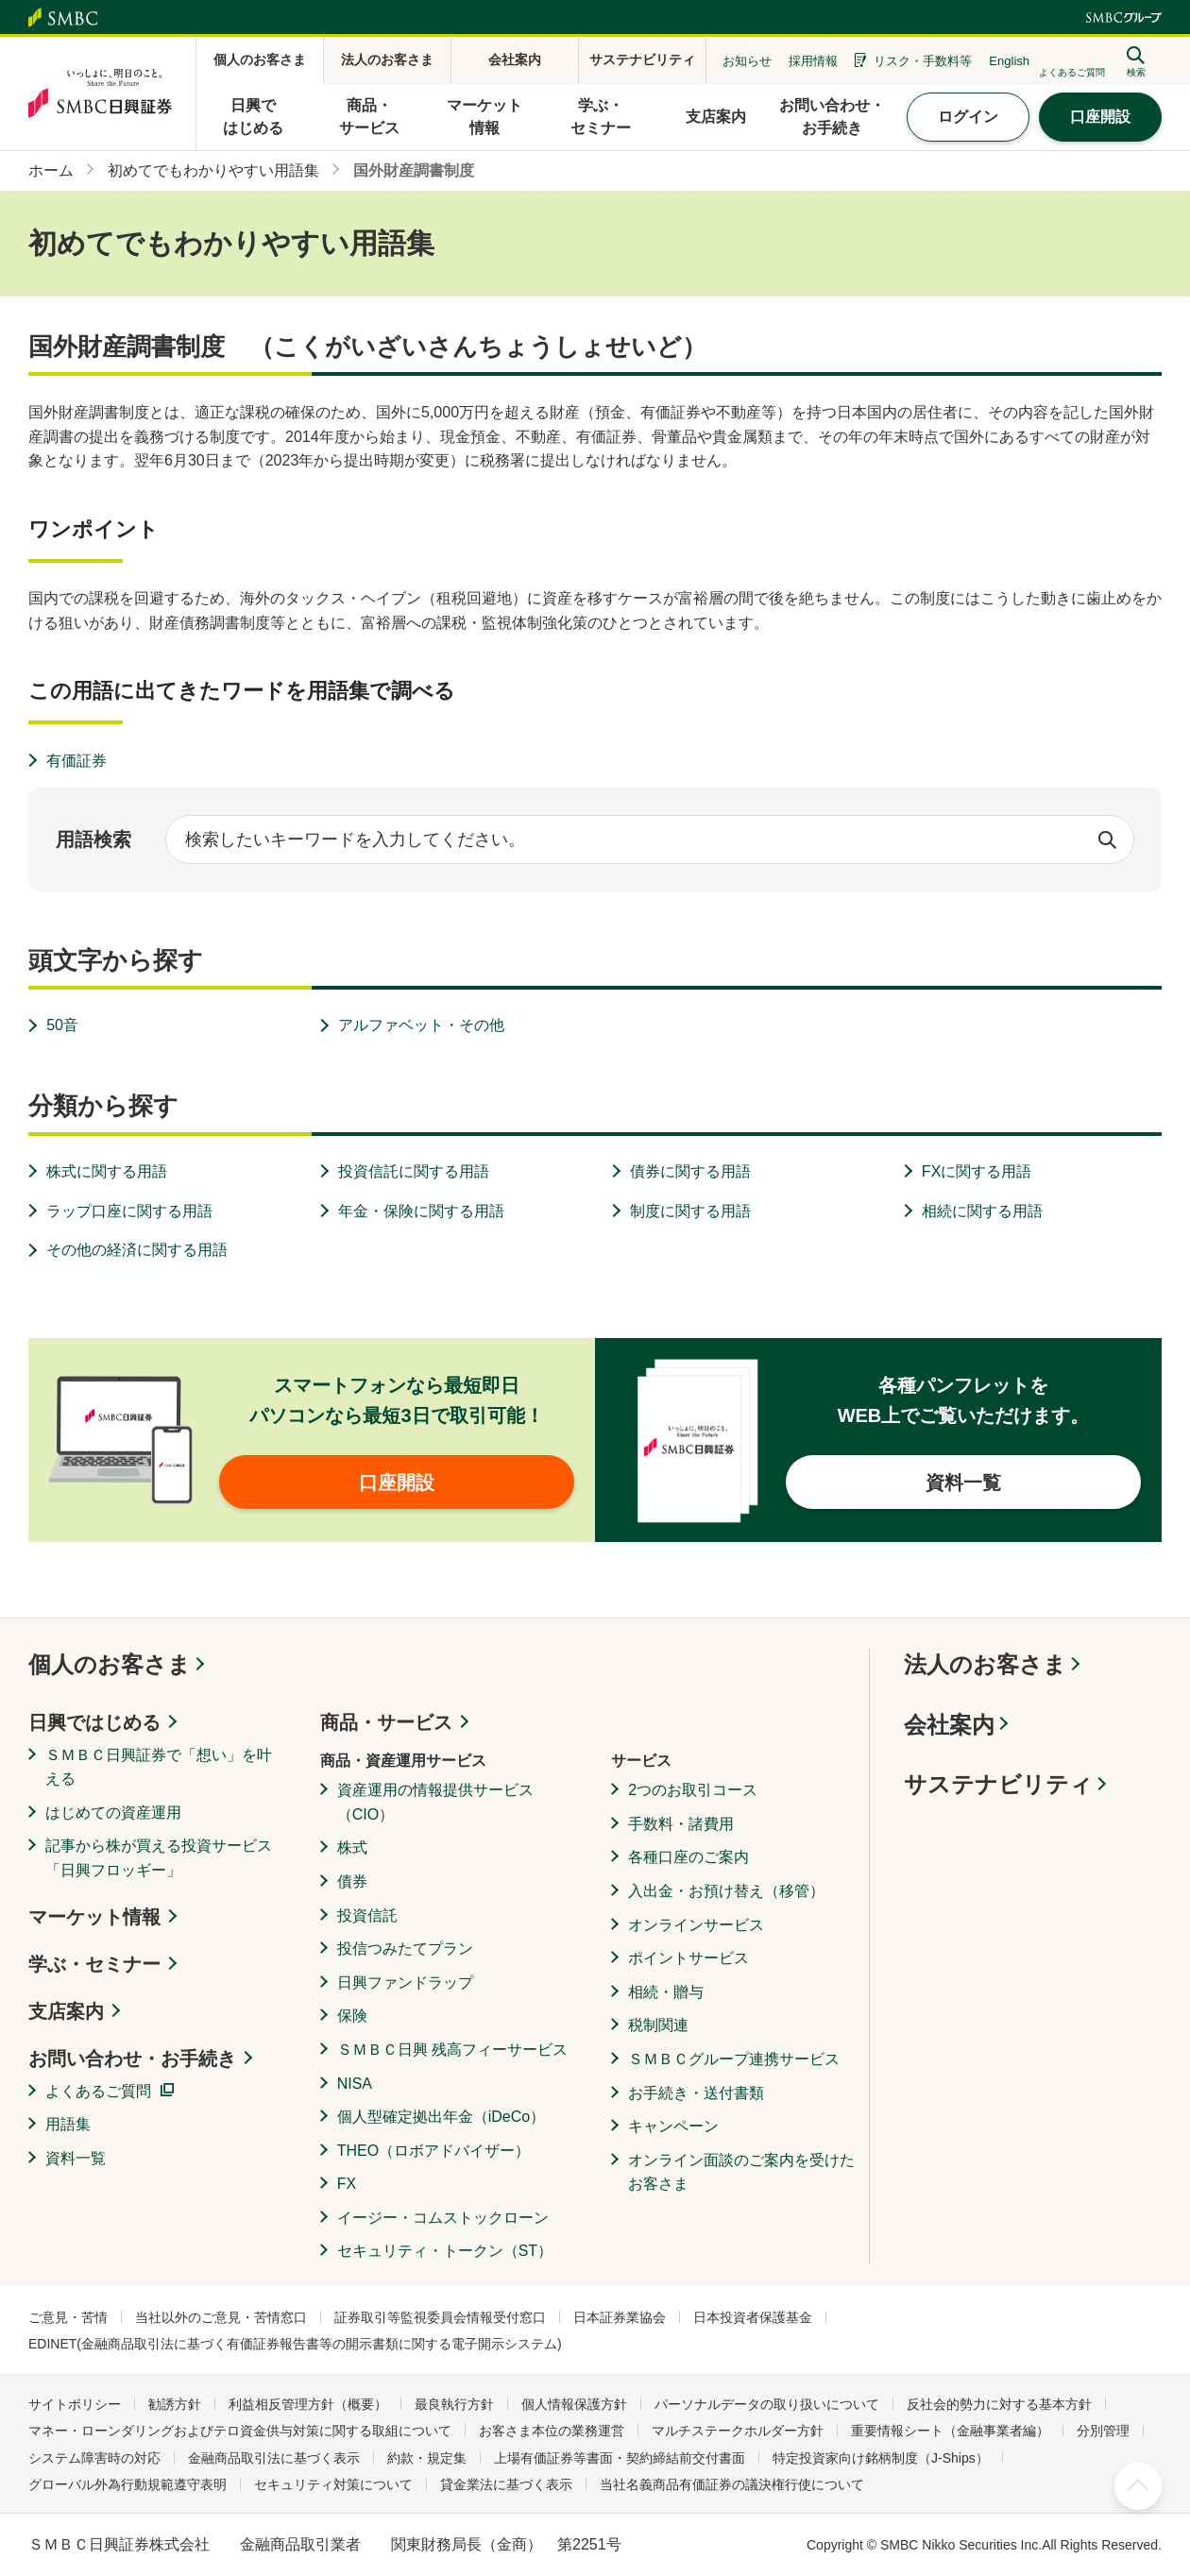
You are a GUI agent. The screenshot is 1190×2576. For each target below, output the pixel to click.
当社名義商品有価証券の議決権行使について (732, 2484)
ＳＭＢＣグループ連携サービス (734, 2059)
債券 (352, 1881)
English (1009, 61)
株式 (352, 1847)
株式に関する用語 (106, 1171)
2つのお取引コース (692, 1790)
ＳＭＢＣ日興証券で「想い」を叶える (158, 1767)
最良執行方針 (454, 2404)
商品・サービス (386, 1722)
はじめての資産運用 (113, 1813)
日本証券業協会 (619, 2317)
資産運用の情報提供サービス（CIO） (435, 1802)
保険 (352, 2016)
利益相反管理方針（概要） (308, 2404)
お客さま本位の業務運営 (551, 2430)
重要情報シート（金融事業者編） (950, 2430)
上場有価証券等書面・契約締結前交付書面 (619, 2458)
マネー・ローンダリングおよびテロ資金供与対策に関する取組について (239, 2430)
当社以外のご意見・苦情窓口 (221, 2317)
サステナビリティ (998, 1784)
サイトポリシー (74, 2404)
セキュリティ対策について (333, 2484)
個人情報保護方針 (574, 2404)
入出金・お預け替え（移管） (726, 1891)
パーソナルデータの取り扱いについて (766, 2404)
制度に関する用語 (690, 1211)
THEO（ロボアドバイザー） (433, 2151)
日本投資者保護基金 (752, 2317)
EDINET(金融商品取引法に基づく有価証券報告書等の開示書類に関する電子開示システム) (295, 2343)
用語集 (68, 2124)
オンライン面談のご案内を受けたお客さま (741, 2172)
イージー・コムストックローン (443, 2218)
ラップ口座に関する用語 (129, 1211)
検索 (1106, 839)
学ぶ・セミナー (94, 1964)
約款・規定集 (427, 2458)
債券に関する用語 (690, 1171)
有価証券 (76, 761)
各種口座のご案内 (688, 1857)
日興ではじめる (94, 1722)
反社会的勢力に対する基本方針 (999, 2404)
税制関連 (658, 2025)
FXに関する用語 (976, 1171)
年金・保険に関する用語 (421, 1211)
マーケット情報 (94, 1917)
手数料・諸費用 (681, 1824)
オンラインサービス (696, 1925)
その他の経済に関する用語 (137, 1250)
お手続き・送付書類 (696, 2093)
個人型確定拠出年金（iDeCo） (441, 2117)
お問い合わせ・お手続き (132, 2058)
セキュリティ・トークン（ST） (444, 2251)
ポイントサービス (688, 1958)
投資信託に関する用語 (413, 1171)
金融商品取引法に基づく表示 (274, 2458)
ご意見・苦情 (68, 2317)
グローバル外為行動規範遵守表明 (127, 2484)
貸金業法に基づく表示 (506, 2484)
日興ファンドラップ (405, 1982)
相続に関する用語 (982, 1211)
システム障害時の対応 (94, 2458)
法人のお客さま (985, 1664)
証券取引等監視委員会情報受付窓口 (440, 2317)
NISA (354, 2084)
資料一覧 (75, 2158)
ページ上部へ (1138, 2486)
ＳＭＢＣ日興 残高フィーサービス (452, 2050)
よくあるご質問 (98, 2091)
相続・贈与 (666, 1992)
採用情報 (813, 61)
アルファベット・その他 (421, 1025)
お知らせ (747, 61)
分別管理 (1103, 2430)
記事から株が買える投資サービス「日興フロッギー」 (158, 1858)
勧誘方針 (174, 2404)
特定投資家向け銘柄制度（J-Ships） (881, 2458)
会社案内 (949, 1724)
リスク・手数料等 (923, 61)
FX (346, 2184)
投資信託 (367, 1915)
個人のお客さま (109, 1664)
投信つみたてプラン (405, 1948)
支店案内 (66, 2011)
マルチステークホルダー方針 (738, 2430)
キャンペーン (673, 2126)
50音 (62, 1025)
